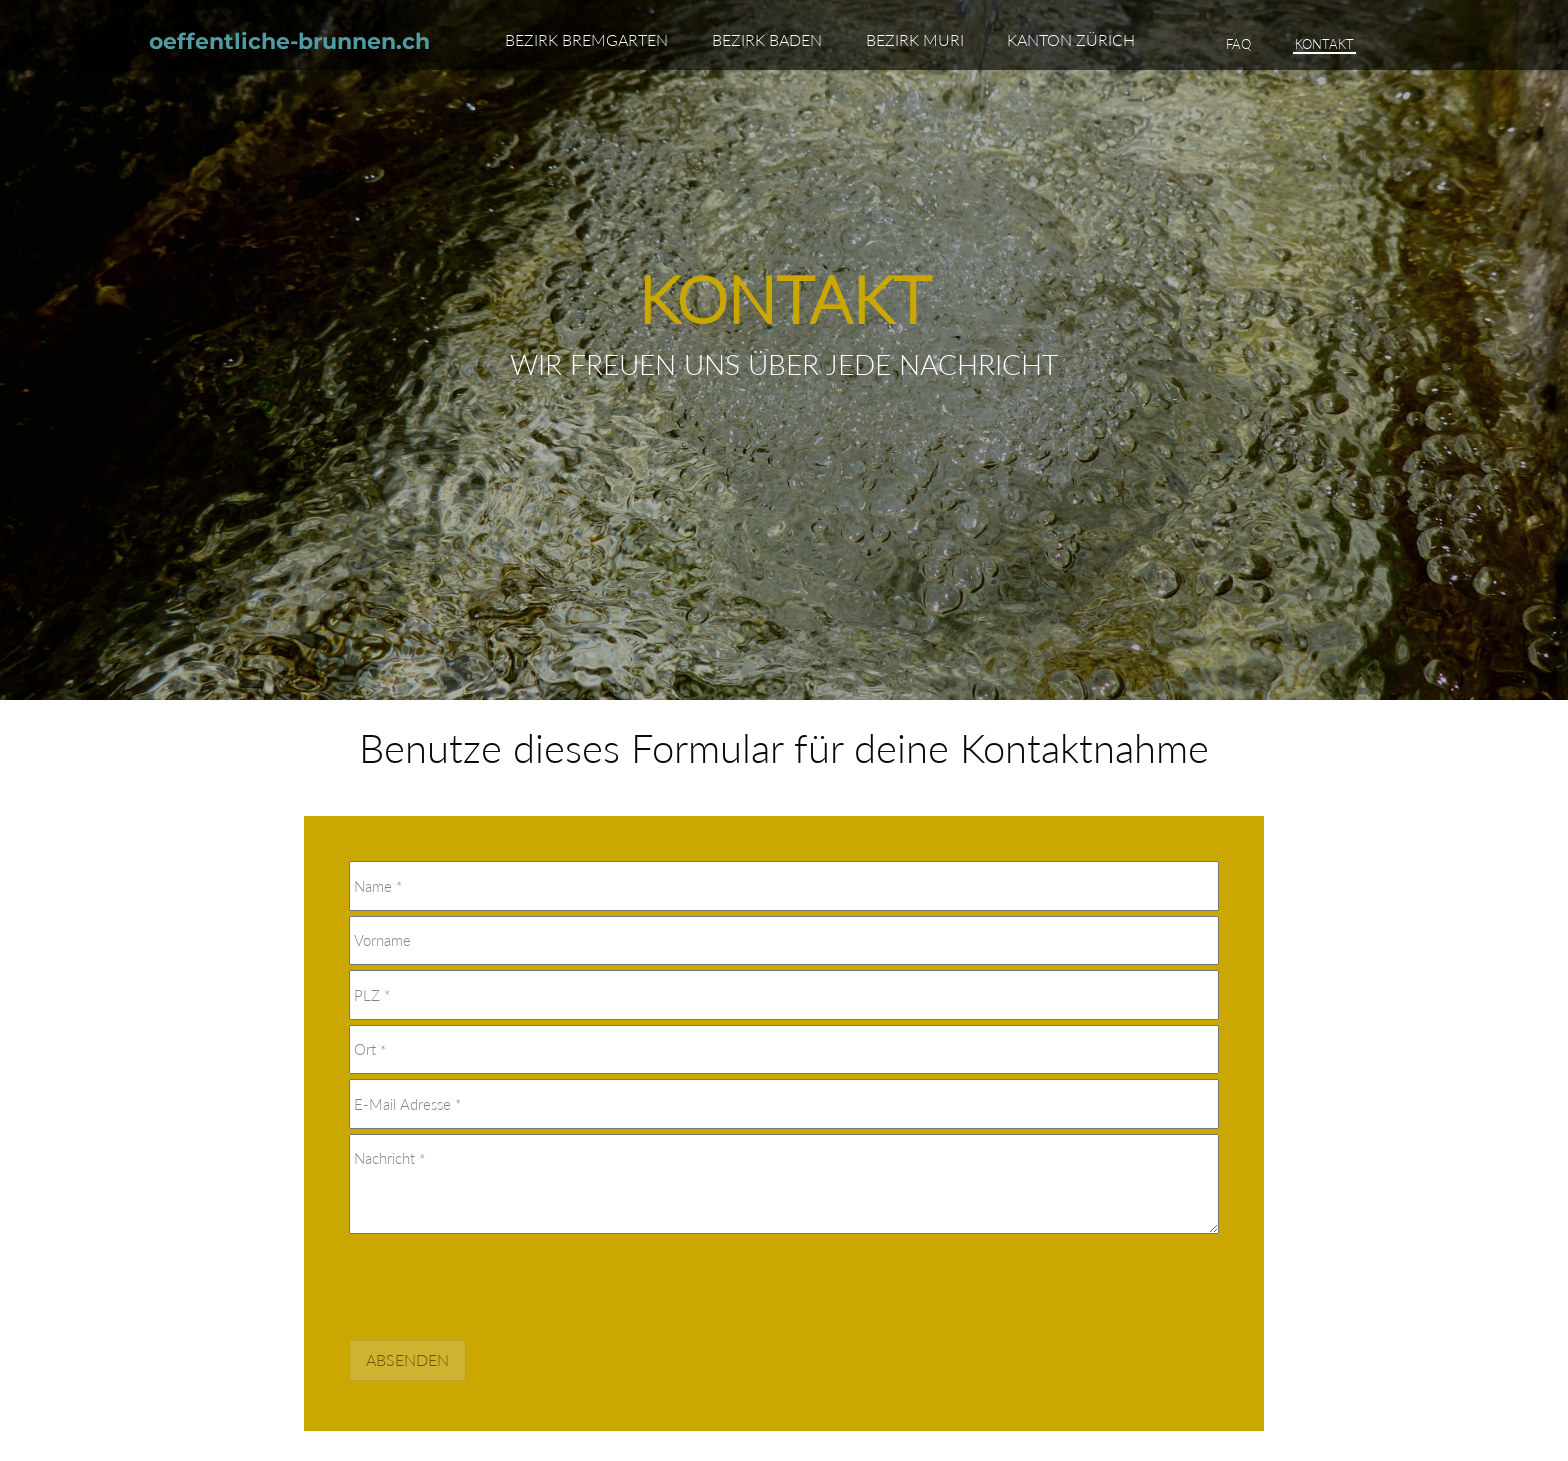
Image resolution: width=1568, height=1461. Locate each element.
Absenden (407, 1359)
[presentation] (501, 1283)
